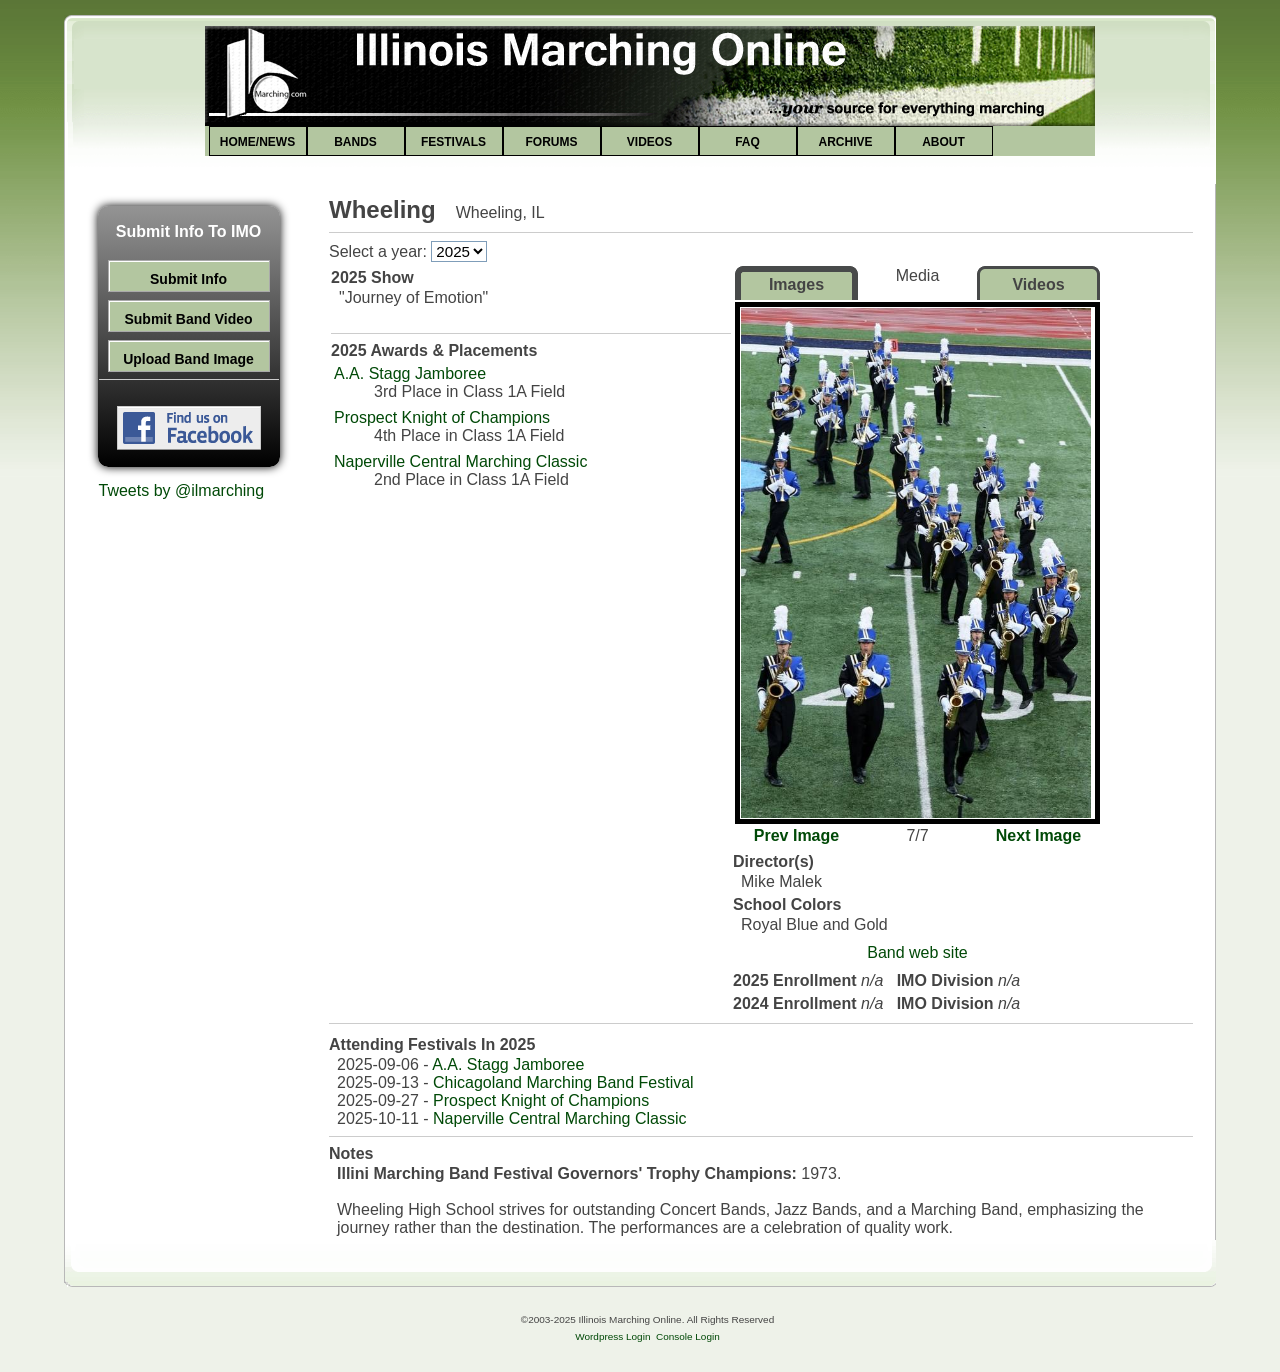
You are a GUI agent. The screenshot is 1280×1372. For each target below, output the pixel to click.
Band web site (917, 952)
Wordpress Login (612, 1336)
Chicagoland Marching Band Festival (563, 1082)
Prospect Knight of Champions (442, 417)
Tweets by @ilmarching (182, 490)
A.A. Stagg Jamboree (410, 373)
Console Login (688, 1336)
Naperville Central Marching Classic (460, 461)
